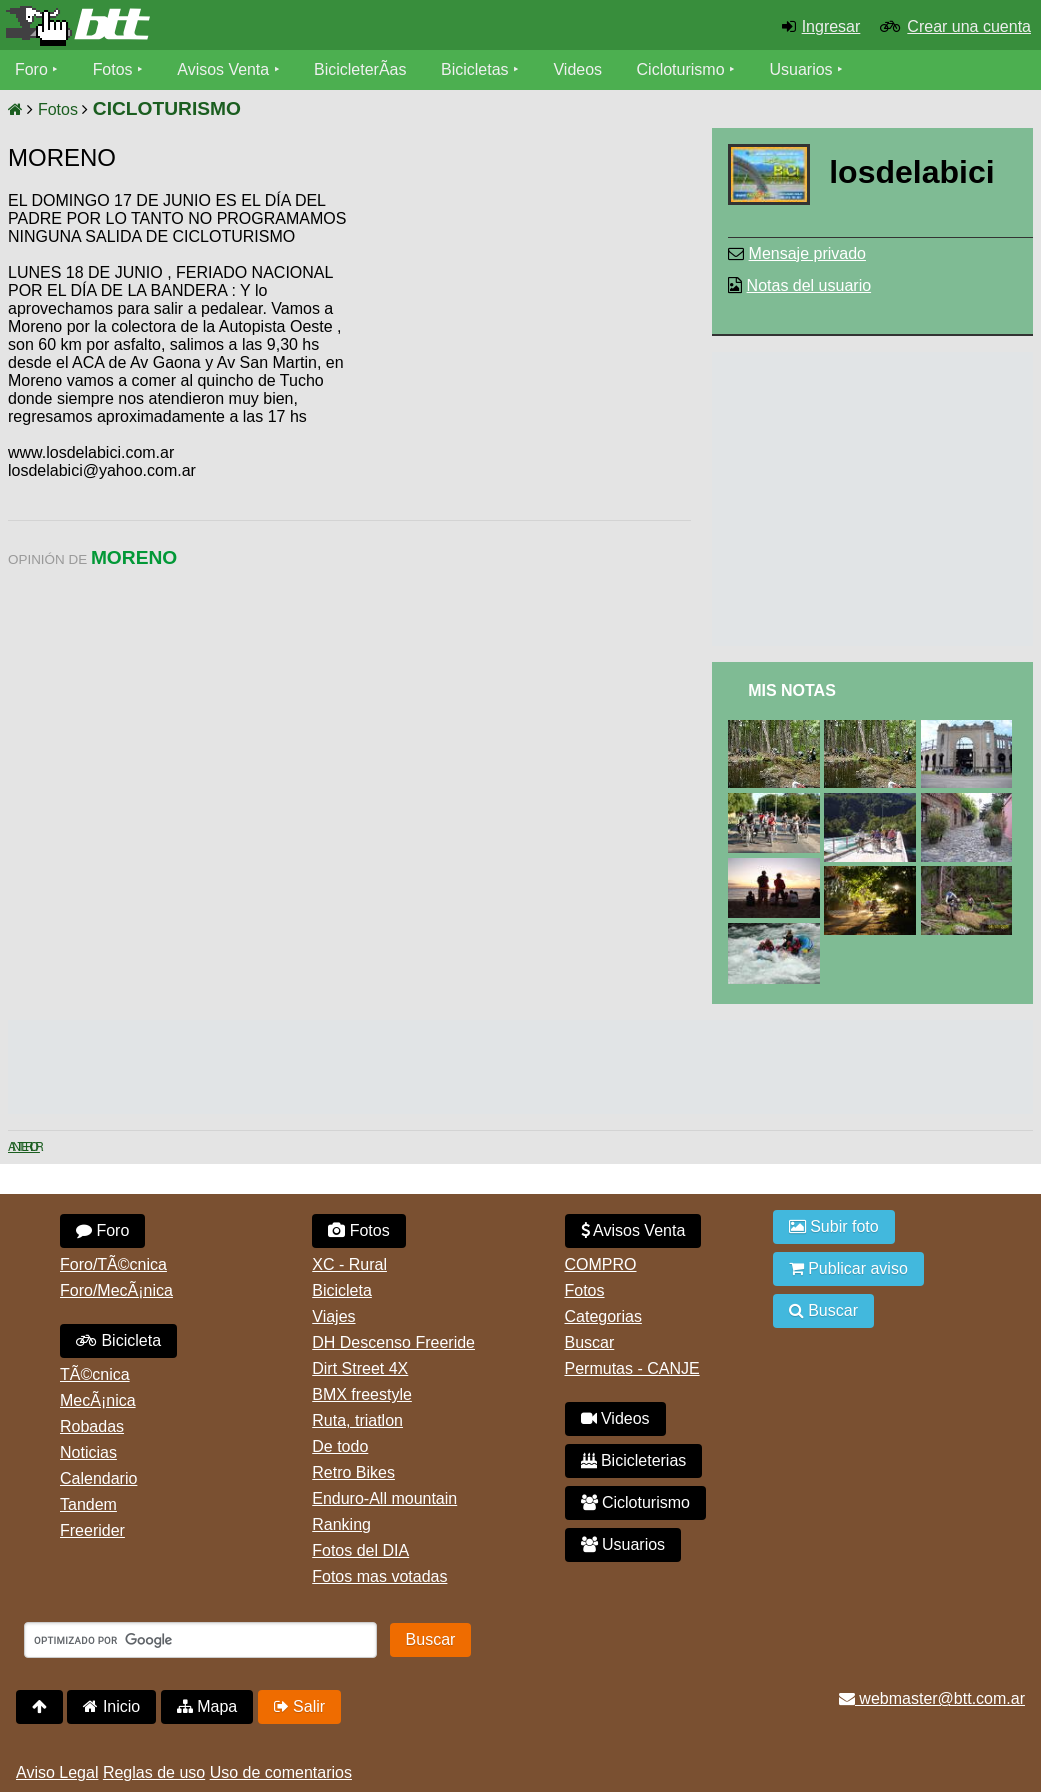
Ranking (341, 1524)
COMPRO (601, 1264)
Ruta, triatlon (357, 1420)
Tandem (88, 1504)
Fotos (113, 69)
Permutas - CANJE (632, 1368)
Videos (578, 69)
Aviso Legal (57, 1772)
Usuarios (801, 69)
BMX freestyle (362, 1394)
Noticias (88, 1452)
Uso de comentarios (281, 1772)
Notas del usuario (809, 285)
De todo (340, 1446)
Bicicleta (118, 1340)
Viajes (333, 1316)
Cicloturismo (681, 69)
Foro (31, 69)
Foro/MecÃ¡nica (116, 1290)
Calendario (98, 1478)
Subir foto (834, 1226)
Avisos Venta (224, 69)
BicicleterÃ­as (361, 69)
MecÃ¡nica (98, 1400)
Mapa (207, 1706)
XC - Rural (349, 1264)
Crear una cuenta (969, 26)
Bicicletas (478, 69)
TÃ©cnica (95, 1374)
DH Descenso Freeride (393, 1342)
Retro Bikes (353, 1472)
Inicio (111, 1706)
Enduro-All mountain (384, 1498)
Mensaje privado (807, 253)
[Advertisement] (521, 345)
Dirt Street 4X (360, 1368)
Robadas (92, 1426)
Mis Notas (792, 690)
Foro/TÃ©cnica (113, 1264)
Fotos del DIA (360, 1550)
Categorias (603, 1316)
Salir (299, 1706)
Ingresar (831, 26)
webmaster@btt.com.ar (932, 1698)
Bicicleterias (634, 1460)
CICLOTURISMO (167, 108)
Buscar (590, 1342)
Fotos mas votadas (379, 1576)
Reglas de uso (154, 1772)
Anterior (24, 1147)
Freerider (92, 1530)
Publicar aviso (848, 1268)
